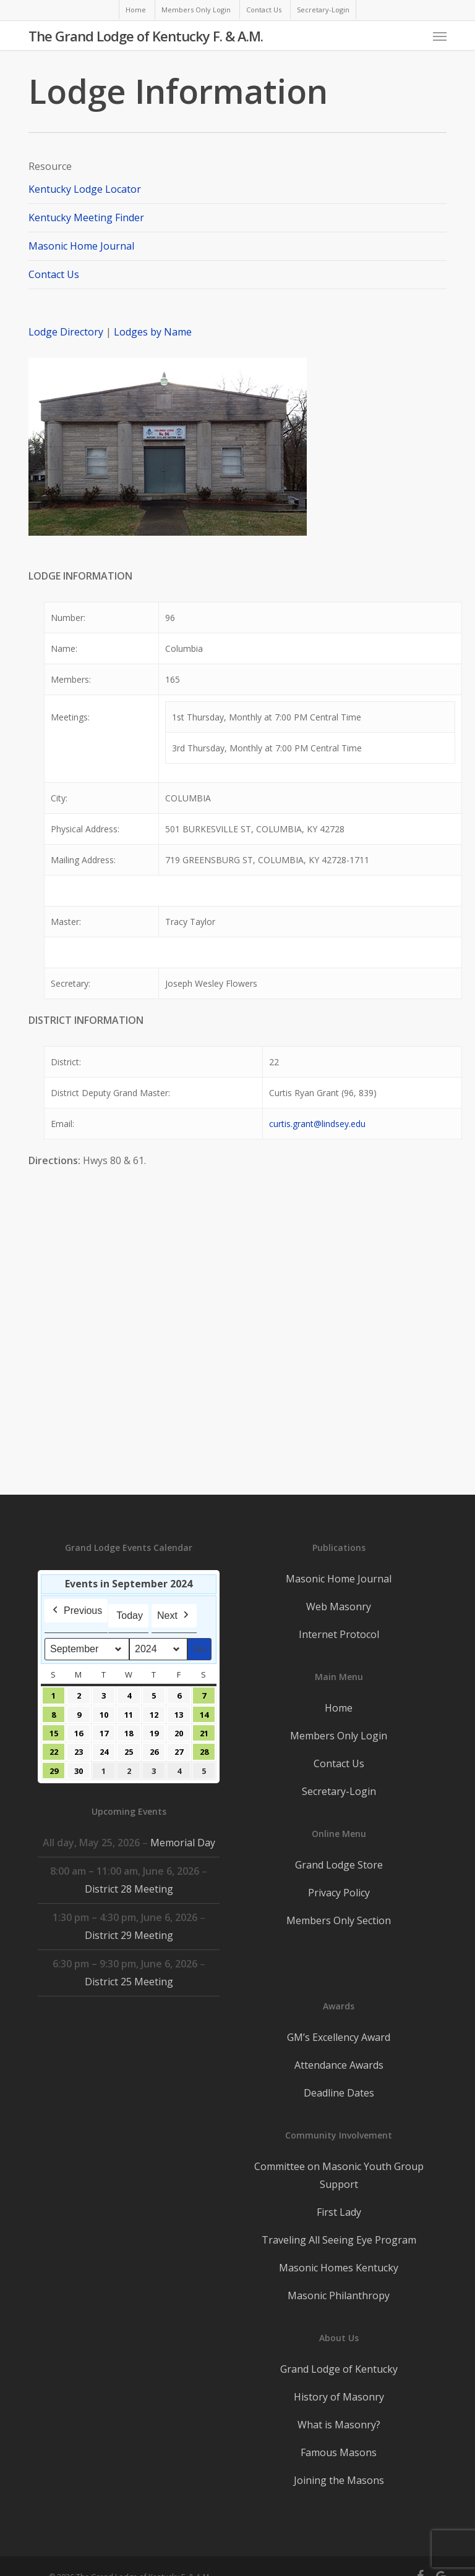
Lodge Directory (67, 332)
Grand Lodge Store (339, 1865)
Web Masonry (338, 1606)
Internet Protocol (339, 1634)
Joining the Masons (339, 2480)
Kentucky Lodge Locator (84, 189)
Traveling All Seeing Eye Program (339, 2240)
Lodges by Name (153, 332)
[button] (440, 36)
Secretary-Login (339, 1791)
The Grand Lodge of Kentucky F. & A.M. (145, 36)
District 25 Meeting (129, 1981)
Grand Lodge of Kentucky (339, 2369)
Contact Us (53, 274)
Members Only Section (338, 1920)
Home (339, 1708)
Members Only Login (338, 1735)
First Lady (339, 2212)
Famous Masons (339, 2452)
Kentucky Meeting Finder (86, 217)
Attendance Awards (338, 2065)
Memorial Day (182, 1842)
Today (129, 1615)
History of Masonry (339, 2397)
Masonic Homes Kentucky (338, 2267)
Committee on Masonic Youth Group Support (339, 2175)
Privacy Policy (339, 1892)
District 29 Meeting (129, 1935)
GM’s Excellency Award (338, 2037)
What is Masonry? (338, 2424)
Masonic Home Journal (81, 246)
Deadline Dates (339, 2093)
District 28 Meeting (129, 1889)
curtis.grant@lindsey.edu (317, 1124)
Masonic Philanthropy (339, 2295)
